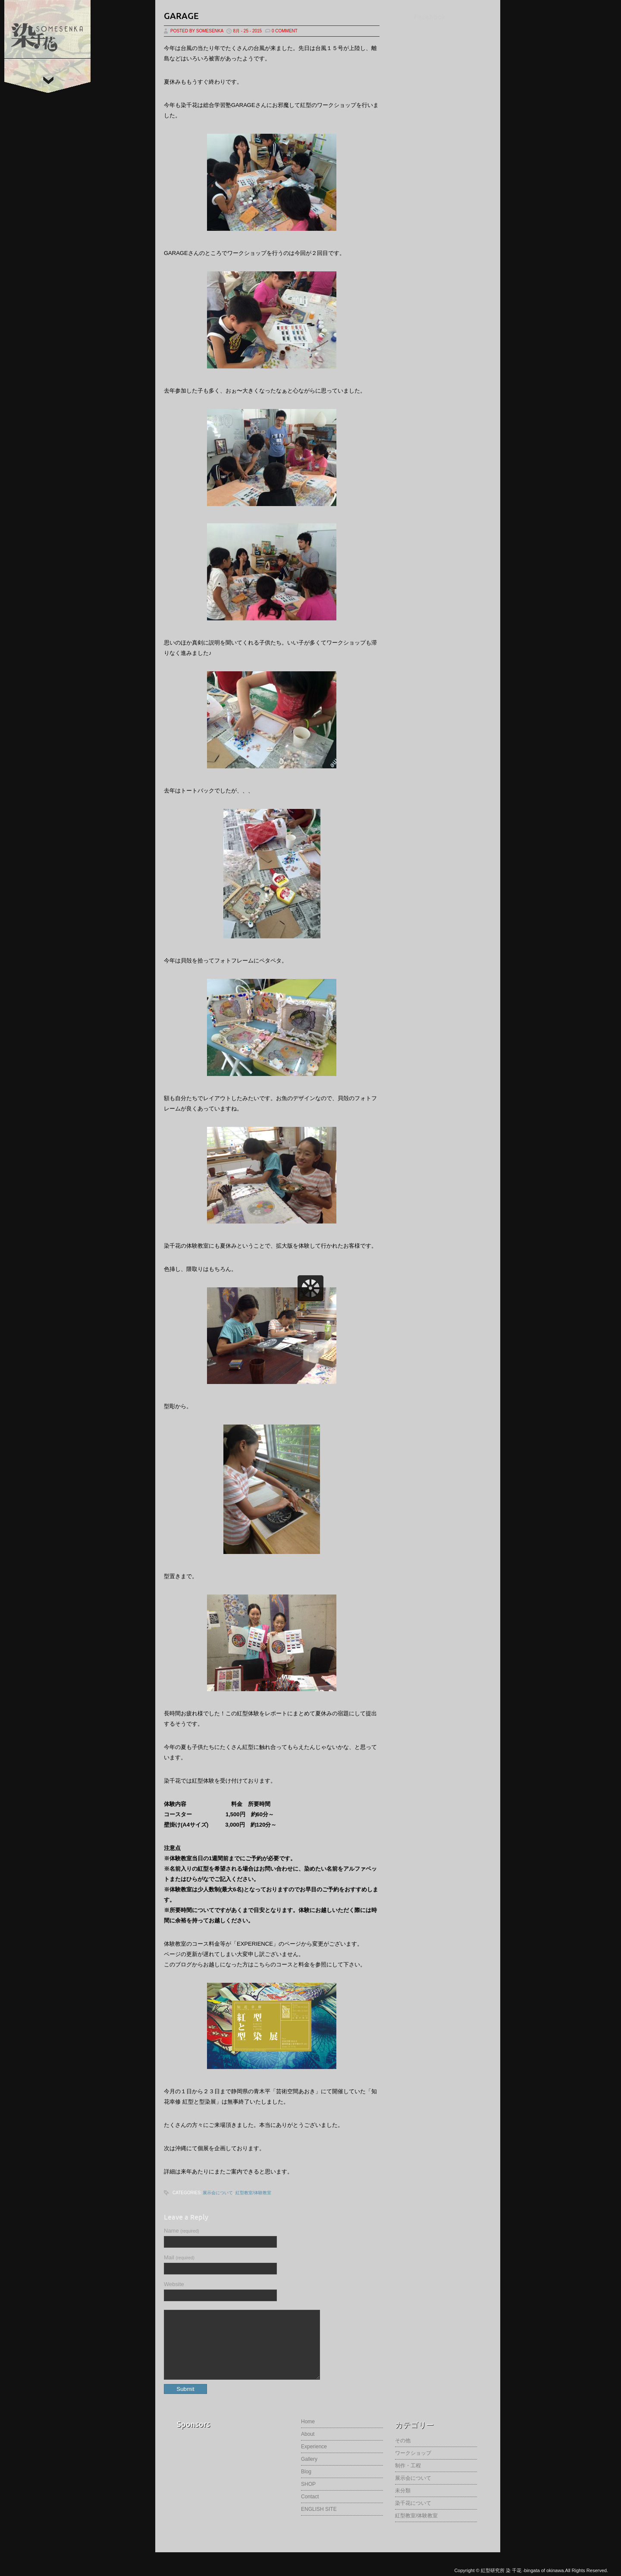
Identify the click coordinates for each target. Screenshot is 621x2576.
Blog (306, 2485)
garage (181, 16)
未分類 (403, 2504)
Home (308, 2434)
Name (181, 2230)
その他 (403, 2453)
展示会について (218, 2192)
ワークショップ (413, 2466)
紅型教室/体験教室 (253, 2192)
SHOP (308, 2497)
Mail (179, 2257)
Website (174, 2284)
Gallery (309, 2472)
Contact (310, 2510)
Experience (314, 2459)
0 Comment (285, 30)
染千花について (413, 2516)
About (307, 2447)
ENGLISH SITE (319, 2522)
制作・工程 (408, 2478)
